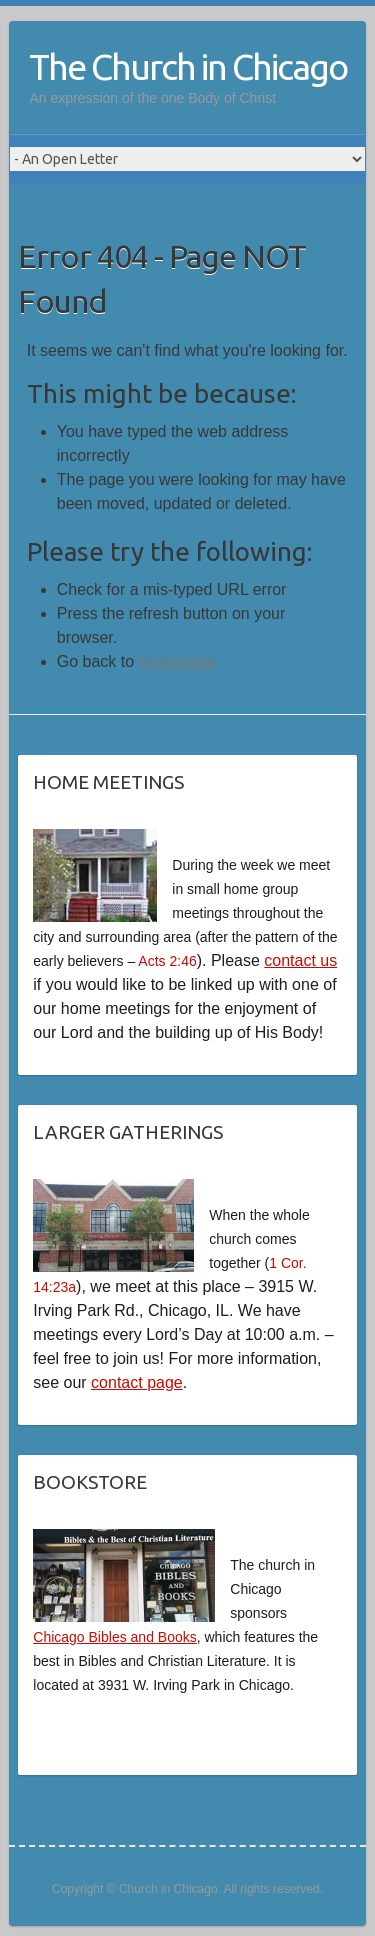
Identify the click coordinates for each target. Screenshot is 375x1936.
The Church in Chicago (188, 66)
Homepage (178, 661)
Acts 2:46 (167, 961)
